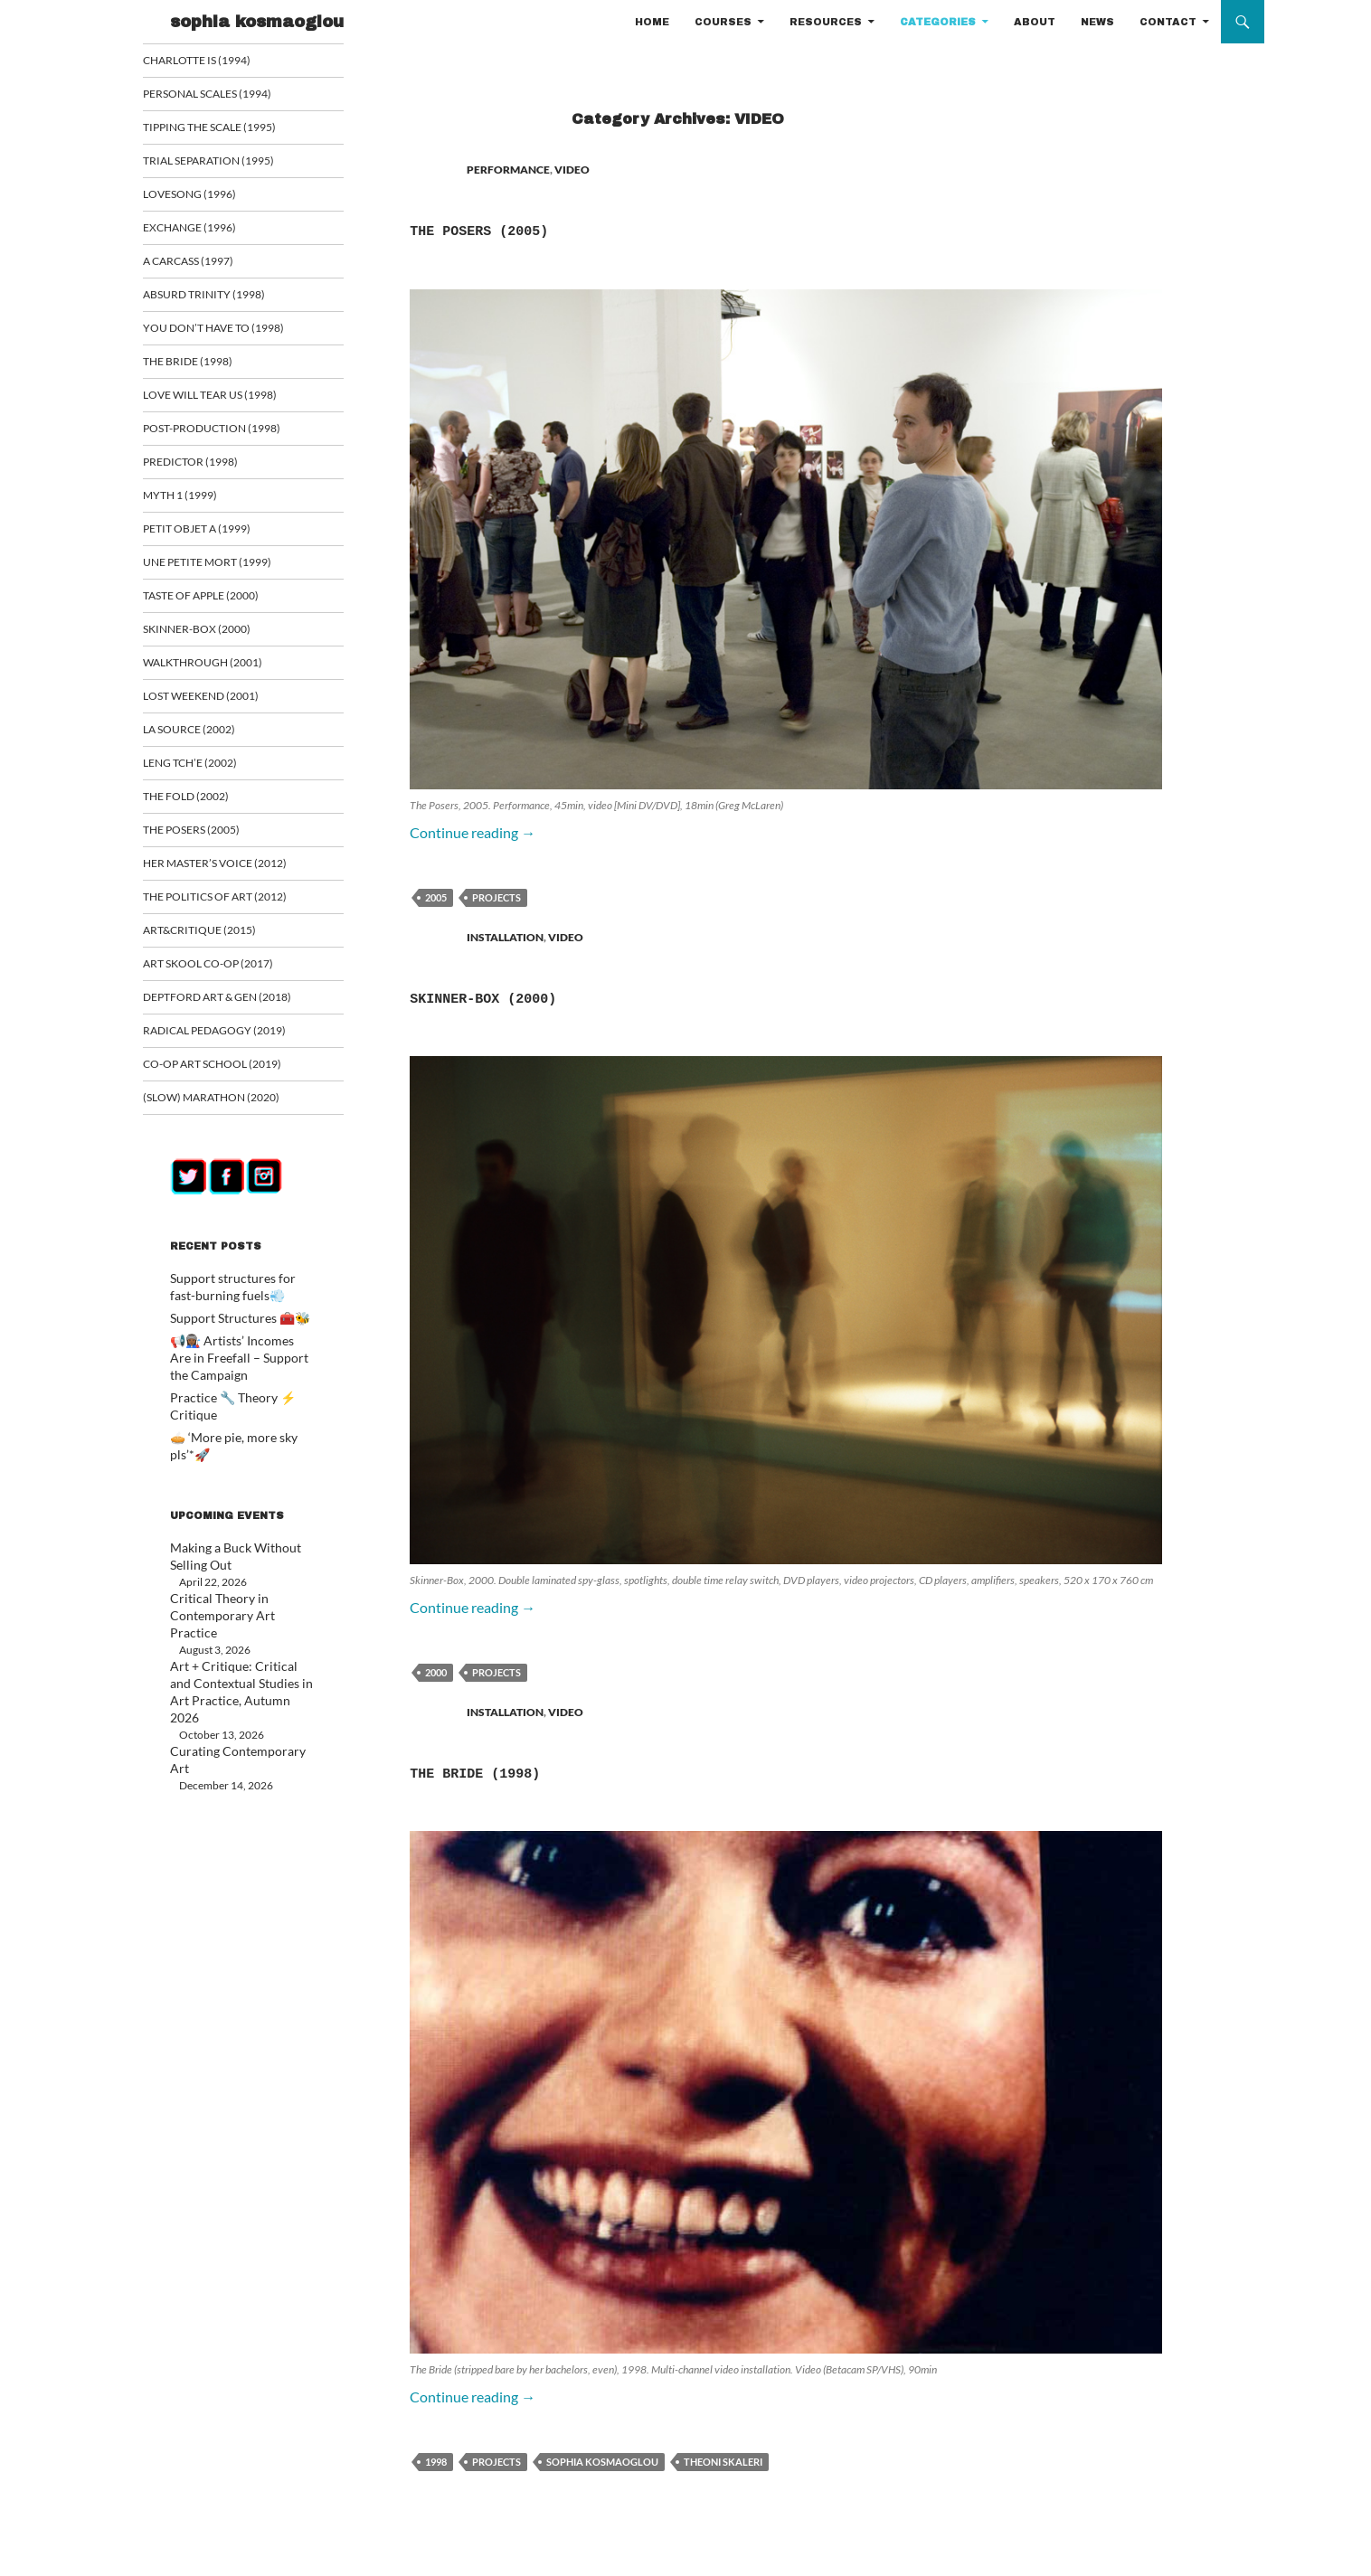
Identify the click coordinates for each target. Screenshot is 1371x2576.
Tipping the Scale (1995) (229, 128)
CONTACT (1167, 21)
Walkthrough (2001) (222, 670)
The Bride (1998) (540, 1770)
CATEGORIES (938, 21)
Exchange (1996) (210, 230)
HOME (652, 21)
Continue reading (472, 832)
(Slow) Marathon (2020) (230, 1112)
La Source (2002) (211, 738)
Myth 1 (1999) (202, 501)
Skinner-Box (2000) (556, 995)
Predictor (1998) (211, 467)
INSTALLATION (505, 937)
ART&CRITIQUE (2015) (219, 942)
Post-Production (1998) (231, 433)
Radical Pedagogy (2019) (233, 1044)
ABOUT (1034, 21)
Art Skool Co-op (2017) (229, 976)
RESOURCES (826, 21)
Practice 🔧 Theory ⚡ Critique (243, 1406)
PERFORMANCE (508, 169)
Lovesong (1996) (211, 196)
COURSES (723, 21)
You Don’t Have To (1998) (231, 331)
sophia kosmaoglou (257, 22)
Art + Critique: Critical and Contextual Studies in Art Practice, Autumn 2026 (231, 1634)
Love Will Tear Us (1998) (229, 399)
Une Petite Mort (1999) (226, 569)
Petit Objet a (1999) (217, 535)
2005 (436, 897)
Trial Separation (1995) (227, 162)
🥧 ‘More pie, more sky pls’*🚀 (242, 1428)
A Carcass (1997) (210, 263)
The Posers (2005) (548, 227)
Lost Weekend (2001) (221, 705)
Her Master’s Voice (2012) (233, 874)
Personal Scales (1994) (228, 94)
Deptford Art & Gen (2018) (235, 1009)
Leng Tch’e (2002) (211, 772)
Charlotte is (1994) (217, 60)
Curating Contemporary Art (235, 1683)
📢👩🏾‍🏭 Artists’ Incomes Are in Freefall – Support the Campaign (237, 1368)
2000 (436, 1672)
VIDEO (572, 169)
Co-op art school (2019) (233, 1077)
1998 (436, 2461)
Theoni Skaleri (723, 2461)
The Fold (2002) (207, 806)
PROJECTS (496, 897)
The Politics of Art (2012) (234, 908)
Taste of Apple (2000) (221, 603)
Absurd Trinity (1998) (223, 298)
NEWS (1097, 21)
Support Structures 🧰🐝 (229, 1330)
